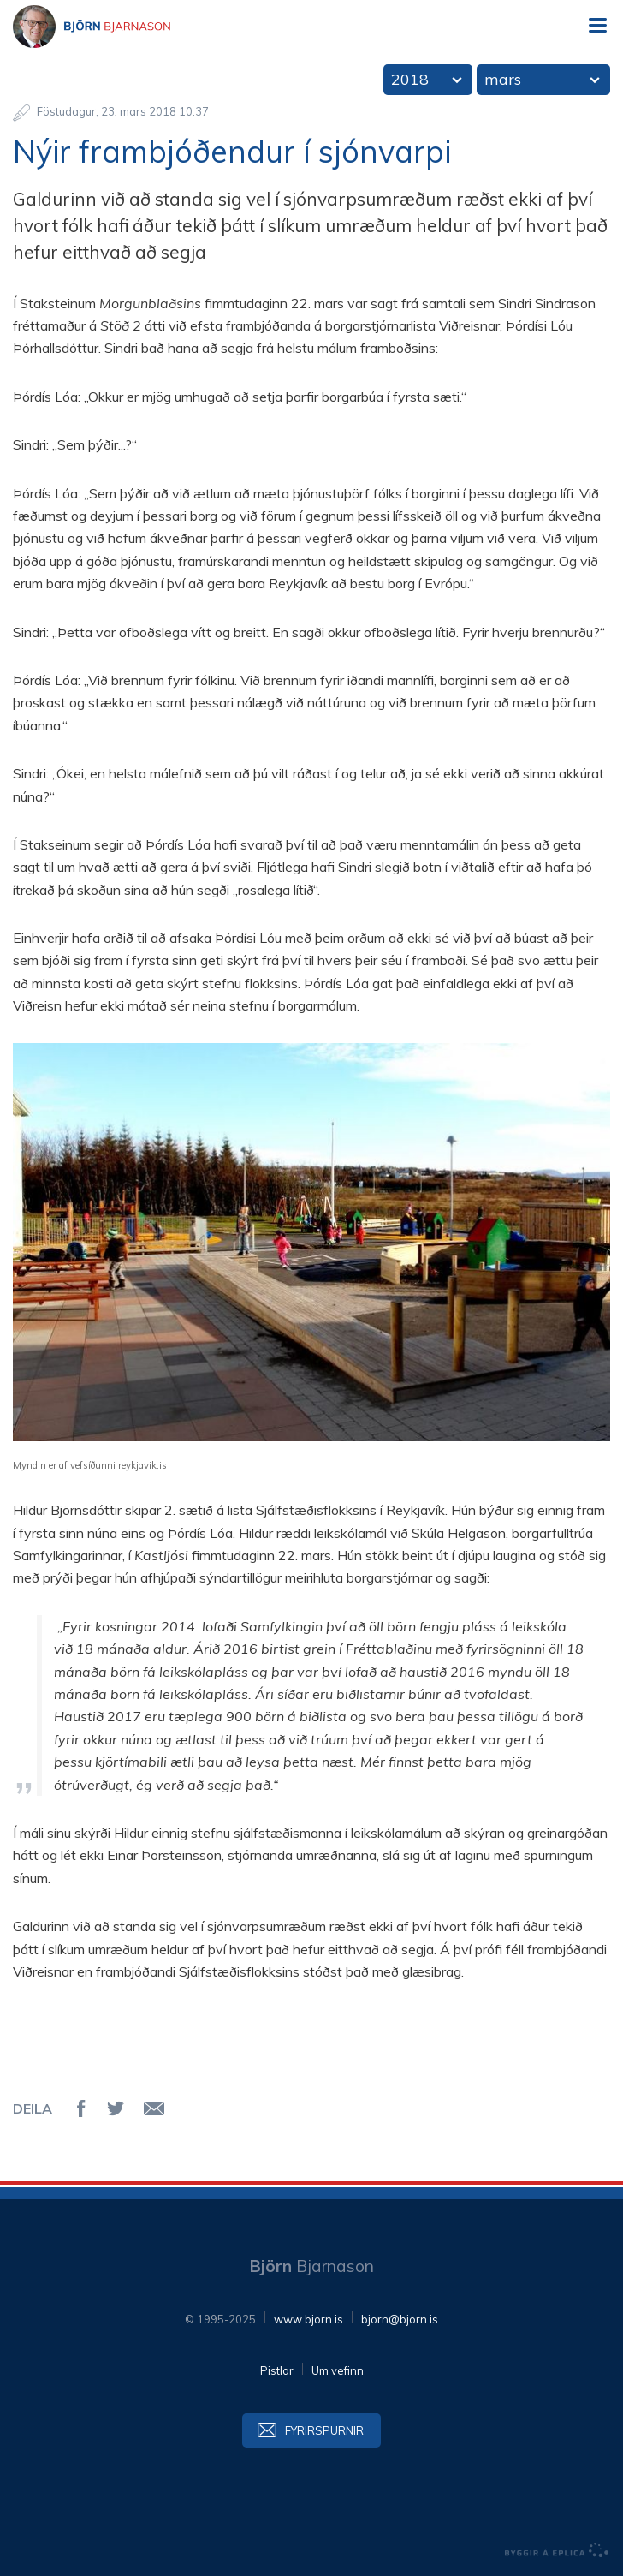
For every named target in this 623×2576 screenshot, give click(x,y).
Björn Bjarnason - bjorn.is (107, 26)
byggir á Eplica (557, 2550)
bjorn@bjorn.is (399, 2319)
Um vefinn (338, 2370)
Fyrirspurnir (324, 2430)
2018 (410, 79)
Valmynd (597, 26)
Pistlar (277, 2370)
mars (502, 79)
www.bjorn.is (308, 2319)
